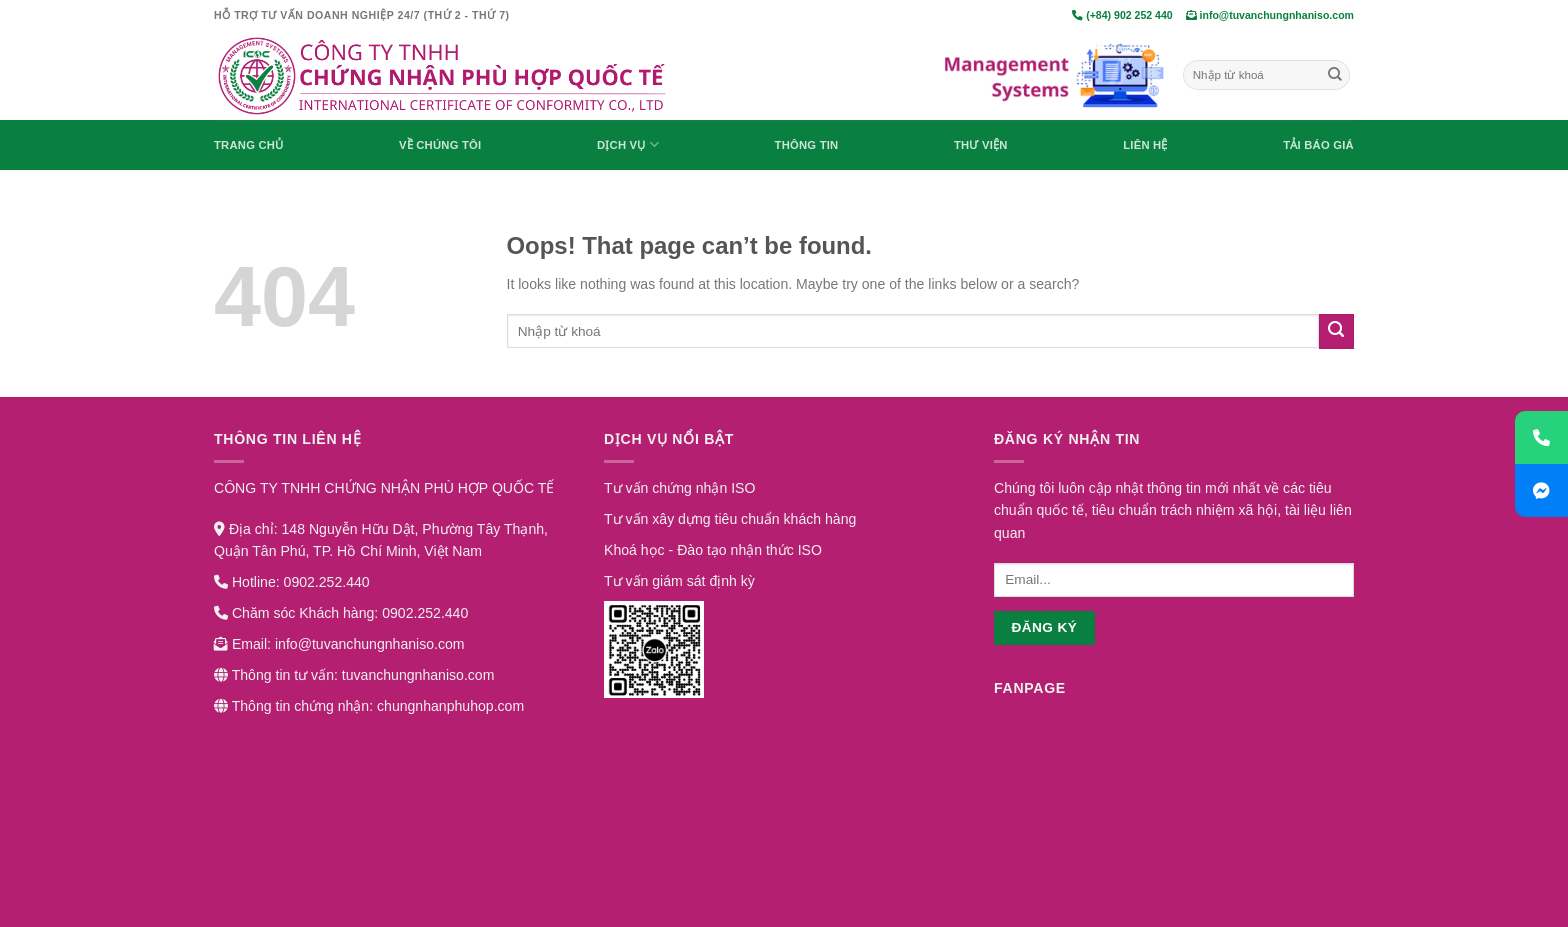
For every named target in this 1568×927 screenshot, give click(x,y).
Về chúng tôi (440, 145)
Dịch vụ (628, 144)
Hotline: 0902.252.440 (292, 582)
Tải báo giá (1318, 145)
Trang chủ (248, 145)
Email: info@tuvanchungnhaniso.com (339, 644)
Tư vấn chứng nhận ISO (679, 488)
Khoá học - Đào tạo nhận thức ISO (713, 550)
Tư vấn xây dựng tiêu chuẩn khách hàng (730, 519)
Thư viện (981, 145)
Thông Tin (807, 145)
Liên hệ (1145, 145)
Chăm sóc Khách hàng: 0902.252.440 (341, 613)
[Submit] (1335, 75)
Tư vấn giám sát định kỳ (679, 581)
